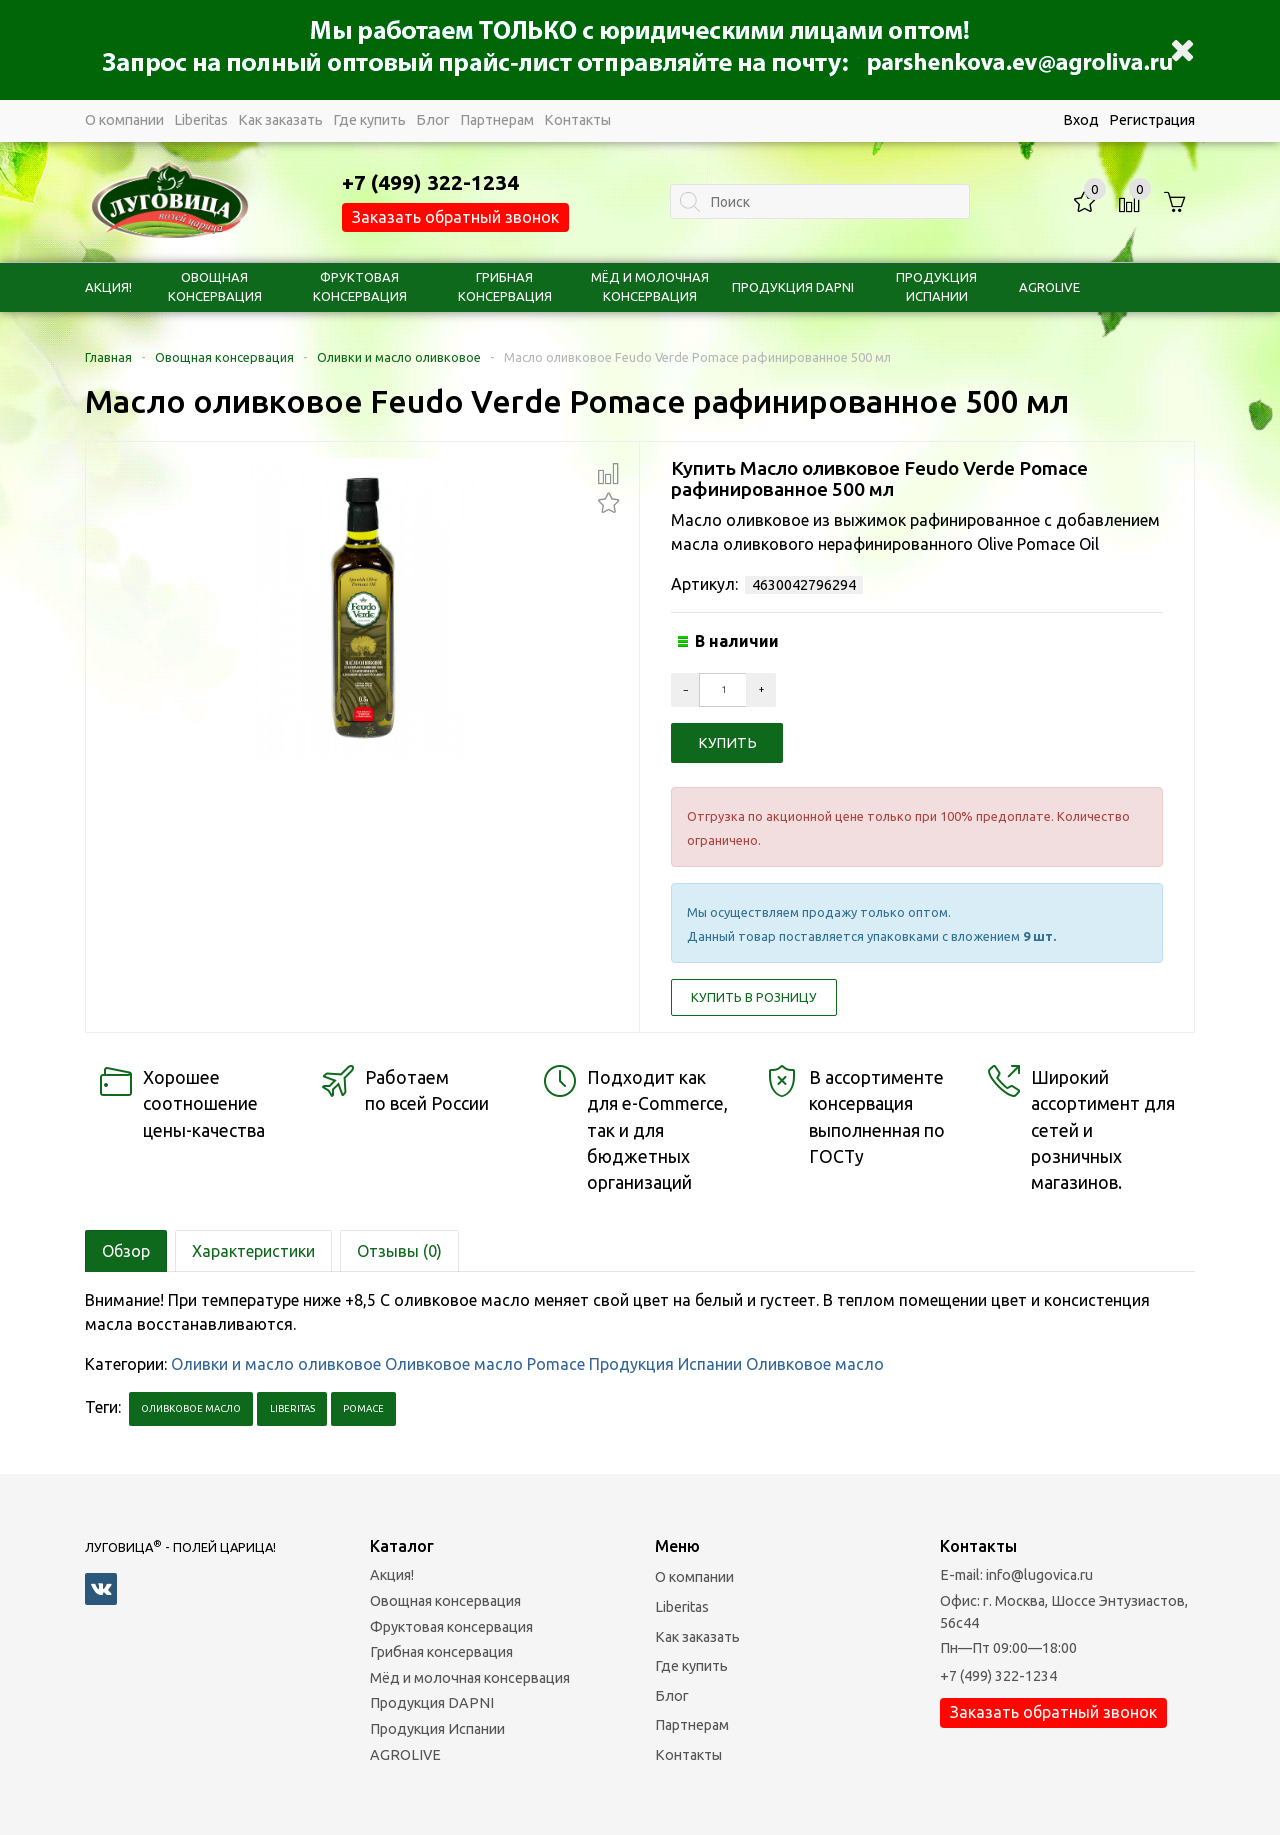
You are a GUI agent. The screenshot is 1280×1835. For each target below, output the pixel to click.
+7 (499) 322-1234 (998, 1676)
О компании (124, 120)
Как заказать (280, 120)
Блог (433, 120)
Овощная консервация (224, 357)
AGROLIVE (1049, 287)
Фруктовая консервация (451, 1627)
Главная (108, 357)
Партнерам (497, 120)
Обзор (126, 1251)
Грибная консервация (441, 1652)
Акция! (108, 287)
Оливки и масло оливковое (399, 357)
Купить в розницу (754, 997)
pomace (363, 1408)
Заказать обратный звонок (455, 217)
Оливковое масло (815, 1364)
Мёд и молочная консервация (470, 1678)
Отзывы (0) (399, 1251)
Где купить (369, 120)
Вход (1081, 120)
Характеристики (253, 1251)
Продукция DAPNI (793, 287)
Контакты (577, 120)
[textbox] (820, 201)
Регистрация (1152, 120)
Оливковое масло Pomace (485, 1364)
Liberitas (201, 120)
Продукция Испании (665, 1364)
